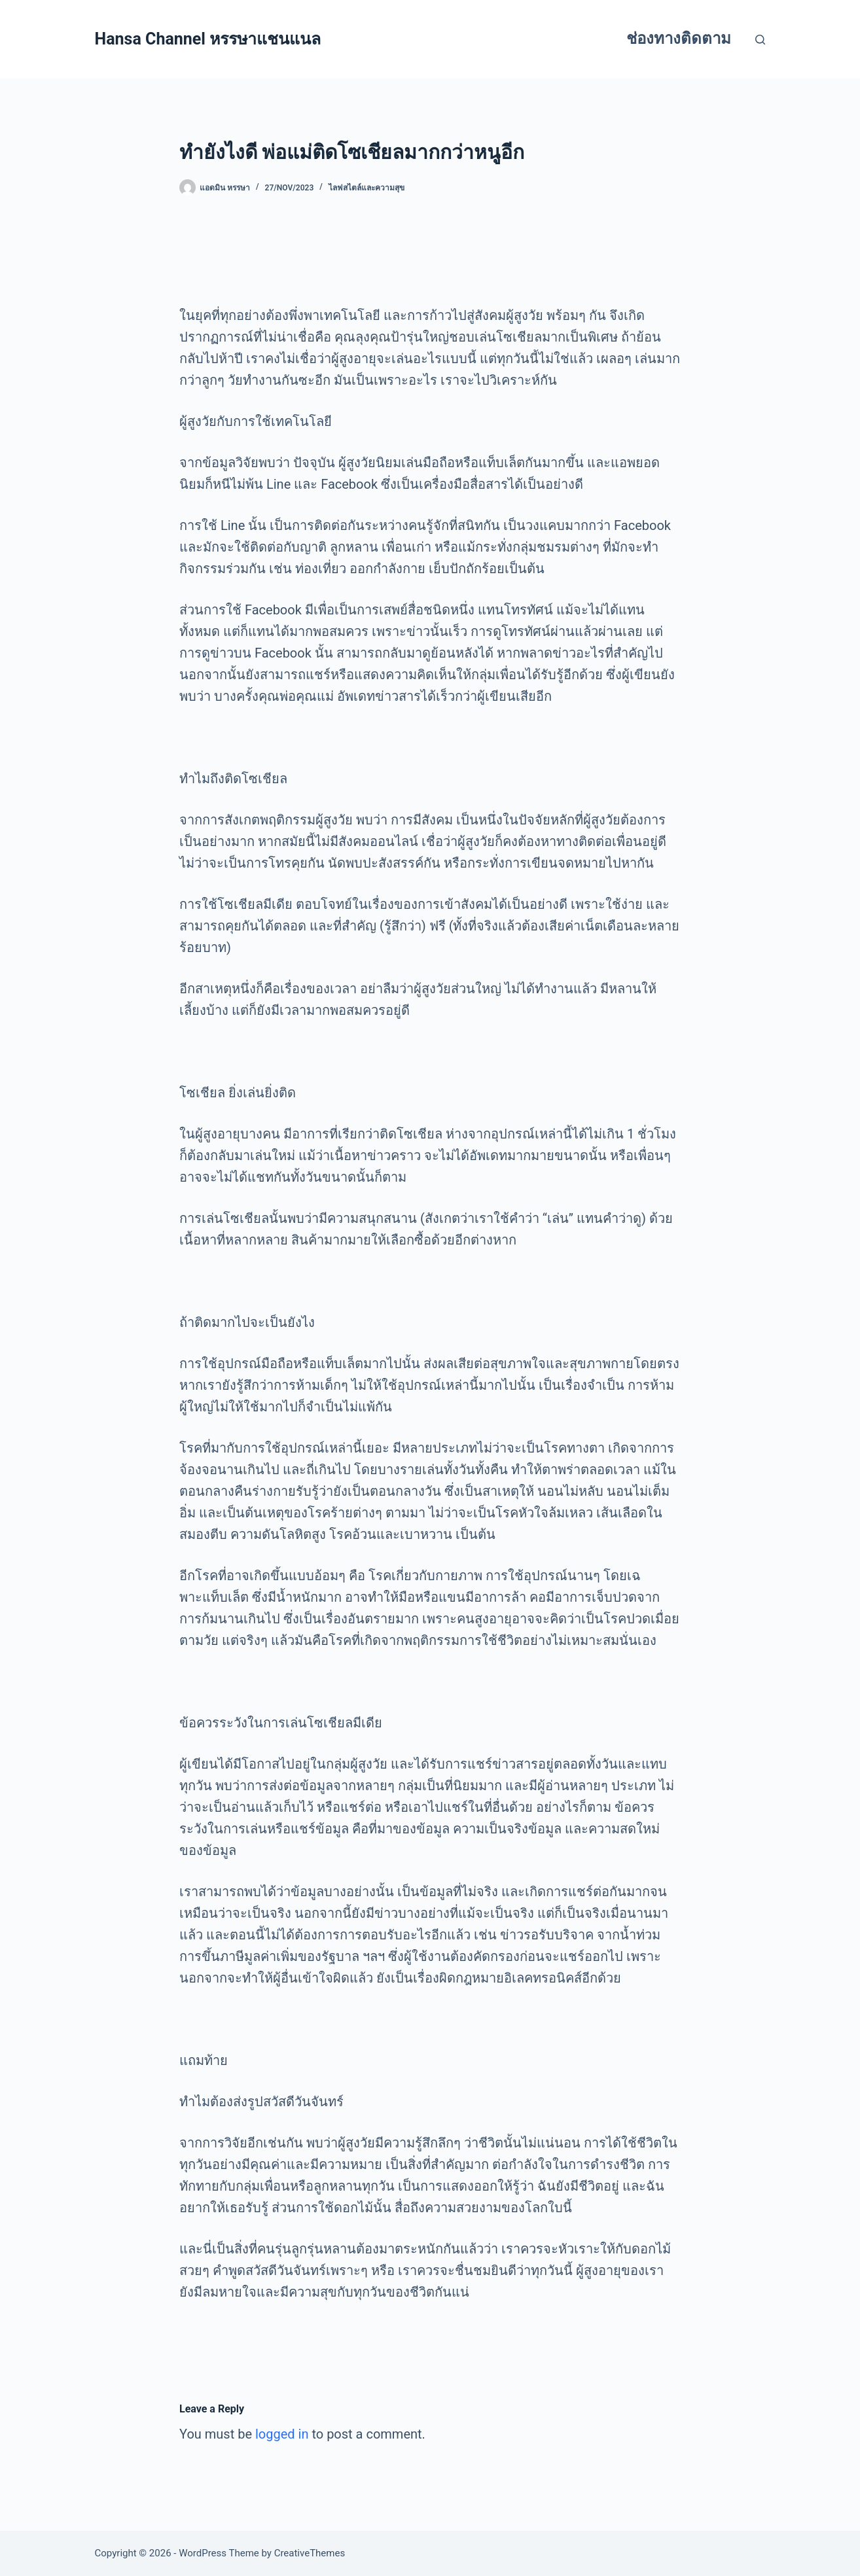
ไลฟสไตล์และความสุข (366, 187)
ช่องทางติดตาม (678, 38)
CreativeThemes (310, 2553)
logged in (281, 2434)
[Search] (760, 39)
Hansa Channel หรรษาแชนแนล (208, 38)
